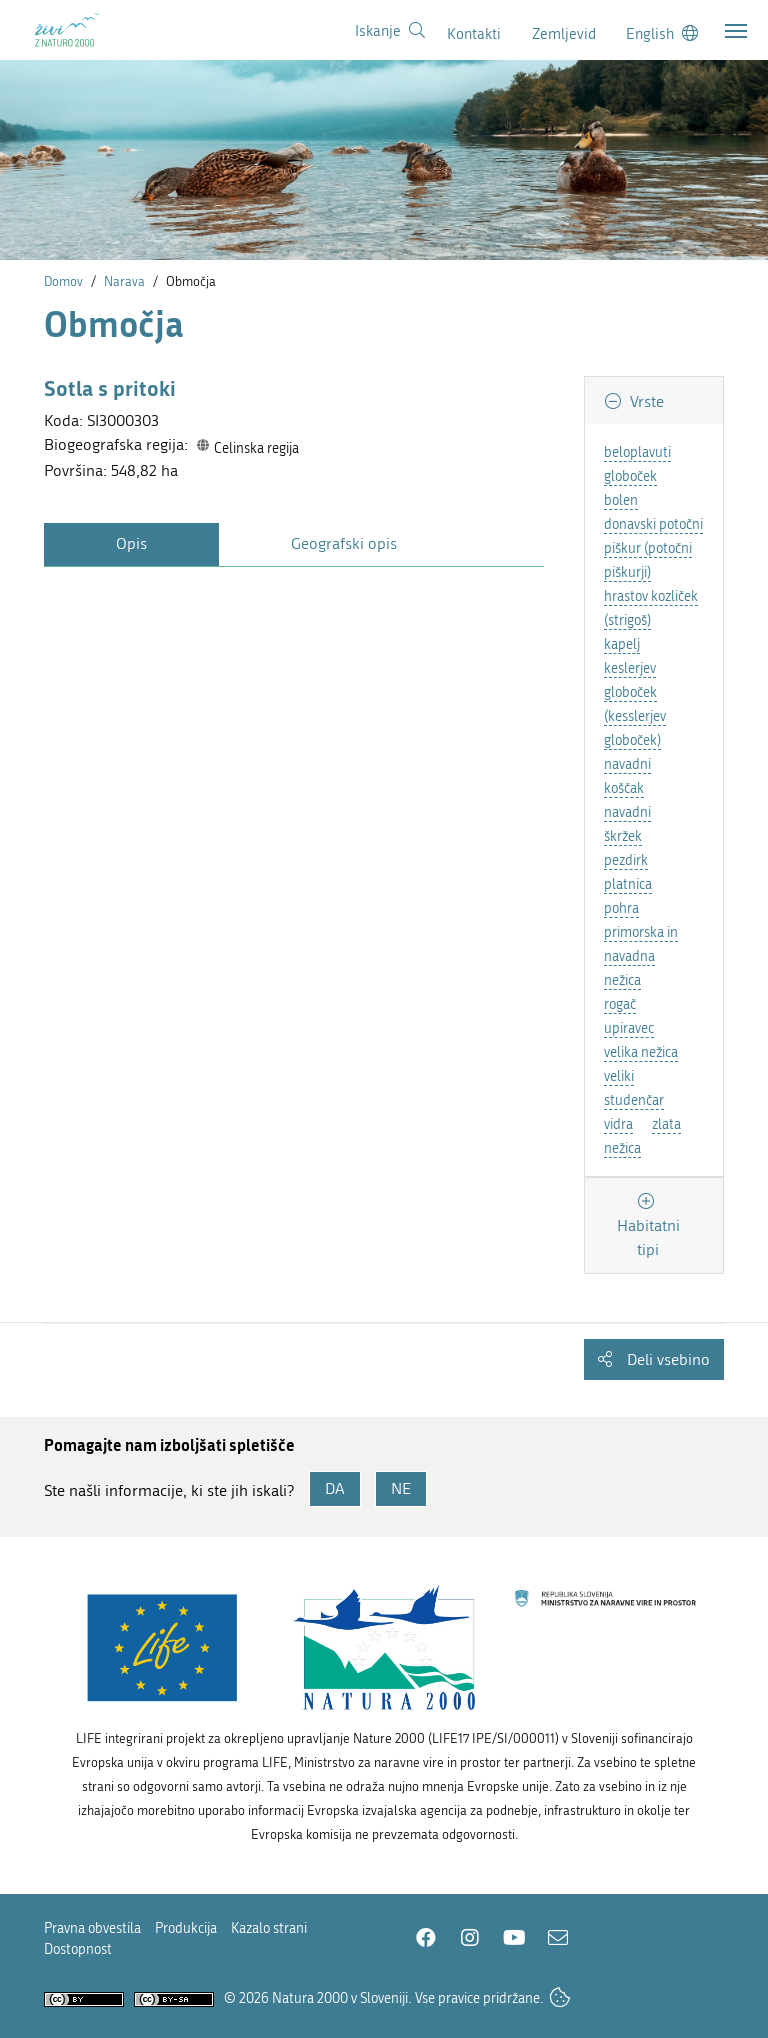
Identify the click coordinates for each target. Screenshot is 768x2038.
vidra (618, 1124)
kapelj (622, 644)
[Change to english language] (662, 33)
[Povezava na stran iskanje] (390, 31)
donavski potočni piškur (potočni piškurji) (653, 548)
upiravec (629, 1028)
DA (335, 1488)
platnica (628, 884)
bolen (621, 500)
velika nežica (641, 1052)
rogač (620, 1004)
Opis (131, 543)
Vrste (645, 401)
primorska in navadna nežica (641, 956)
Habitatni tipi (648, 1237)
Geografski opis (344, 543)
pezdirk (626, 860)
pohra (621, 908)
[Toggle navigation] (736, 31)
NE (401, 1488)
